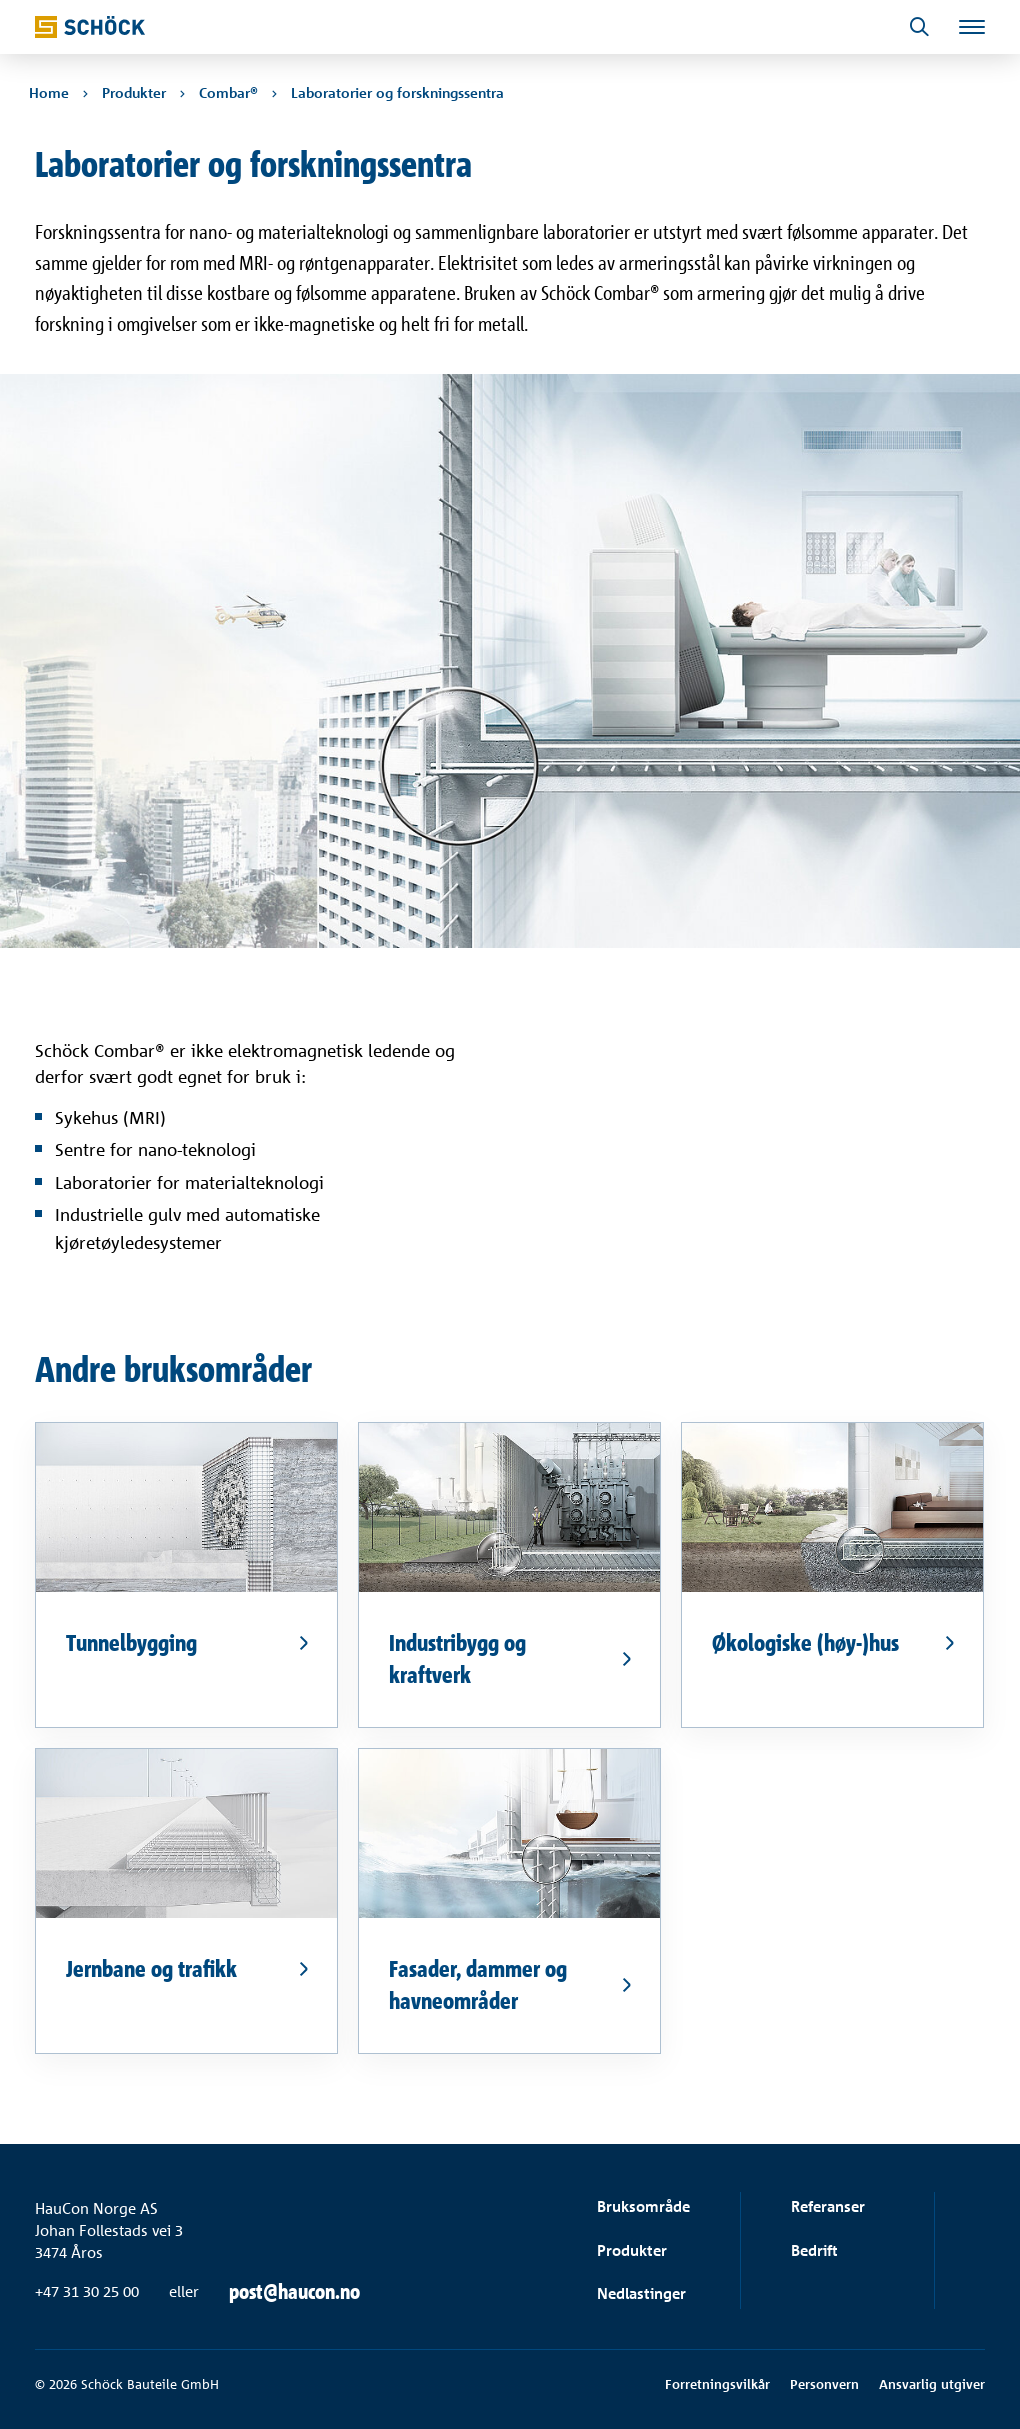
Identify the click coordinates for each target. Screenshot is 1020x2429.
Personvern (824, 2384)
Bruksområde (643, 2206)
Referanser (828, 2206)
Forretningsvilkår (717, 2384)
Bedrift (814, 2250)
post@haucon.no (294, 2292)
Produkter (632, 2250)
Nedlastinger (641, 2293)
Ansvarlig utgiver (932, 2384)
